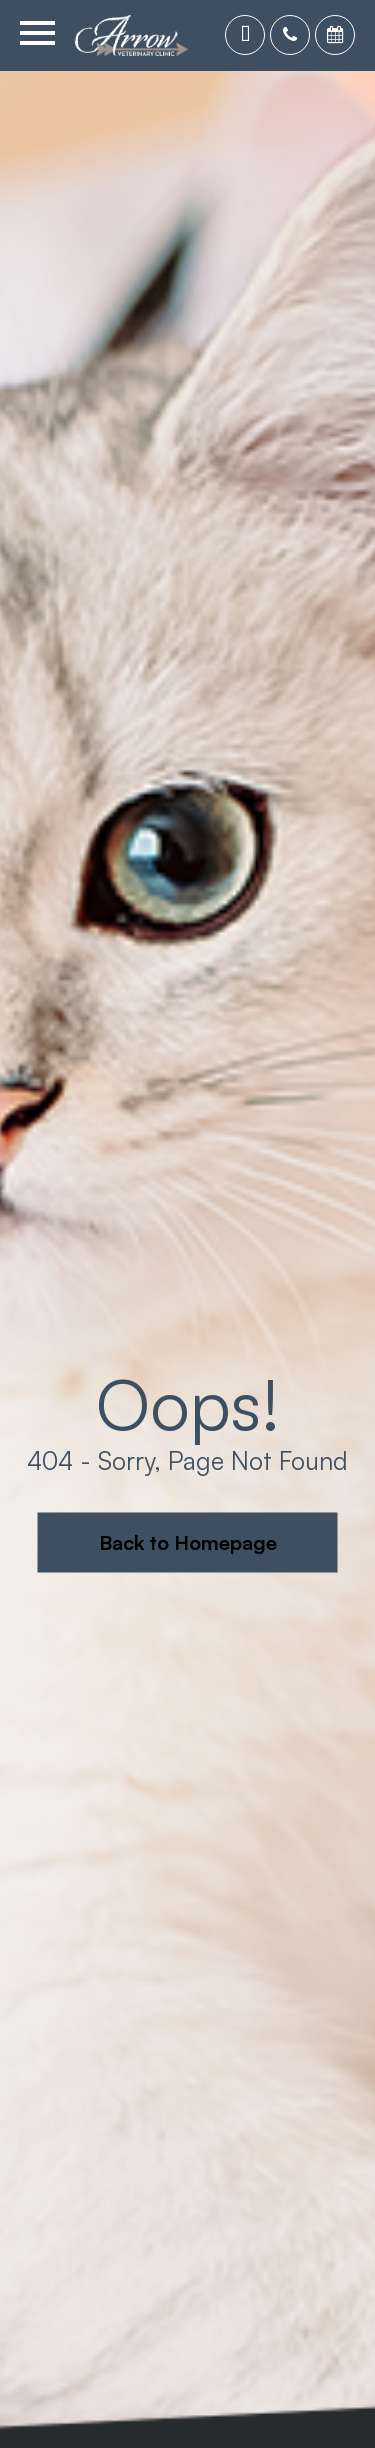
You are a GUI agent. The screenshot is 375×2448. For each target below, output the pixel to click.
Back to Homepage (188, 1541)
